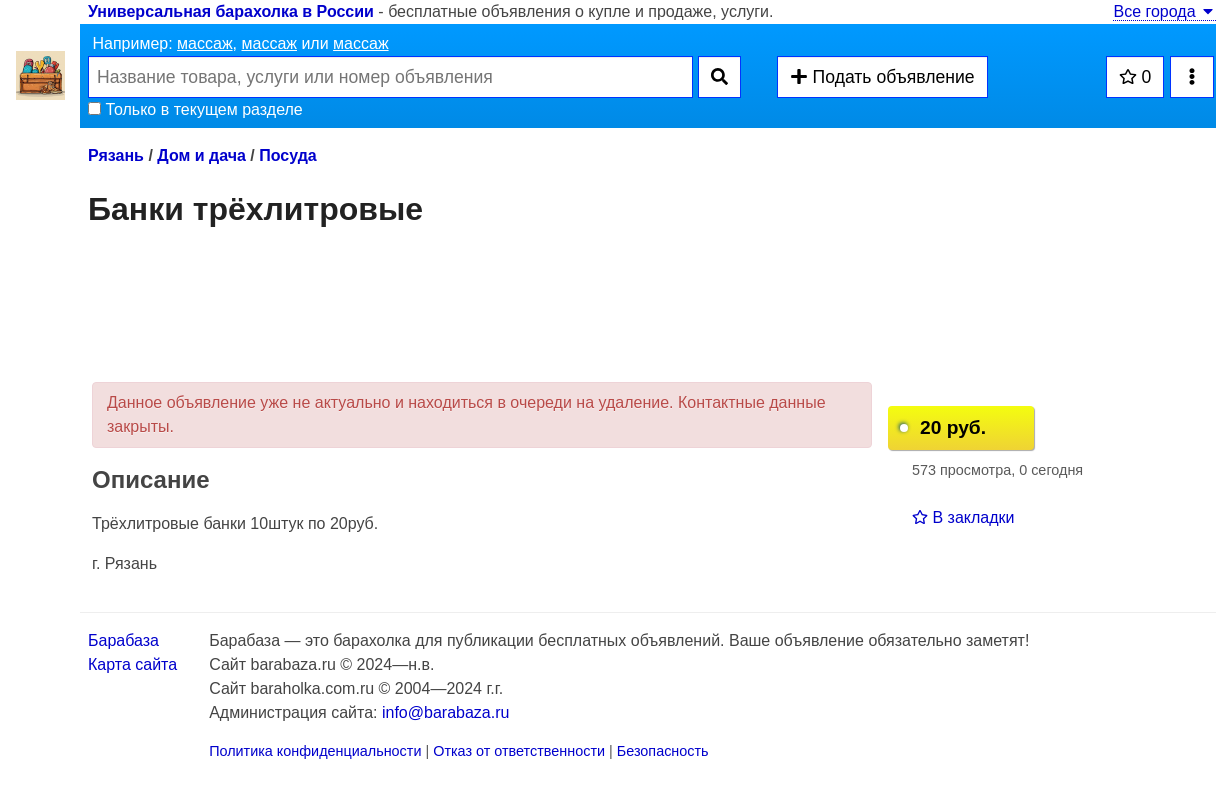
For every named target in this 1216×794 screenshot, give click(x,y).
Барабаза (123, 640)
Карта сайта (132, 664)
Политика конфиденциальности (315, 751)
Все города (1164, 11)
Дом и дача (201, 155)
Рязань (116, 155)
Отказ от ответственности (519, 751)
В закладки (963, 517)
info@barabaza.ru (445, 712)
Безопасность (663, 751)
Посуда (288, 155)
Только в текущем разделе (195, 109)
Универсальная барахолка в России (231, 11)
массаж (205, 43)
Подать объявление (882, 77)
